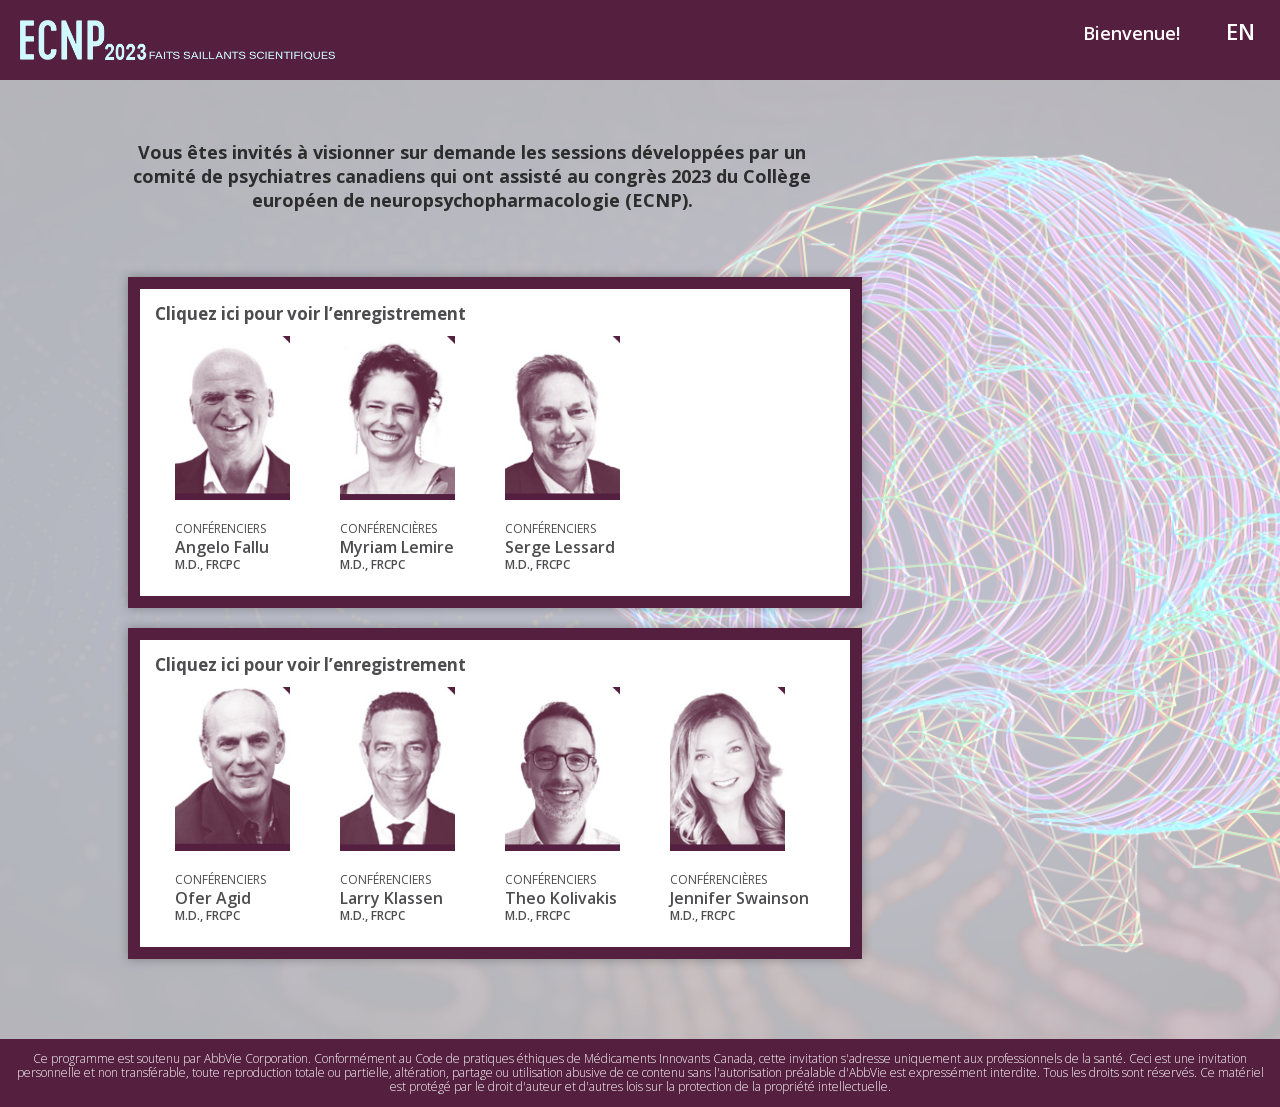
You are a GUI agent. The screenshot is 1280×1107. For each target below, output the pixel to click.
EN (1240, 31)
